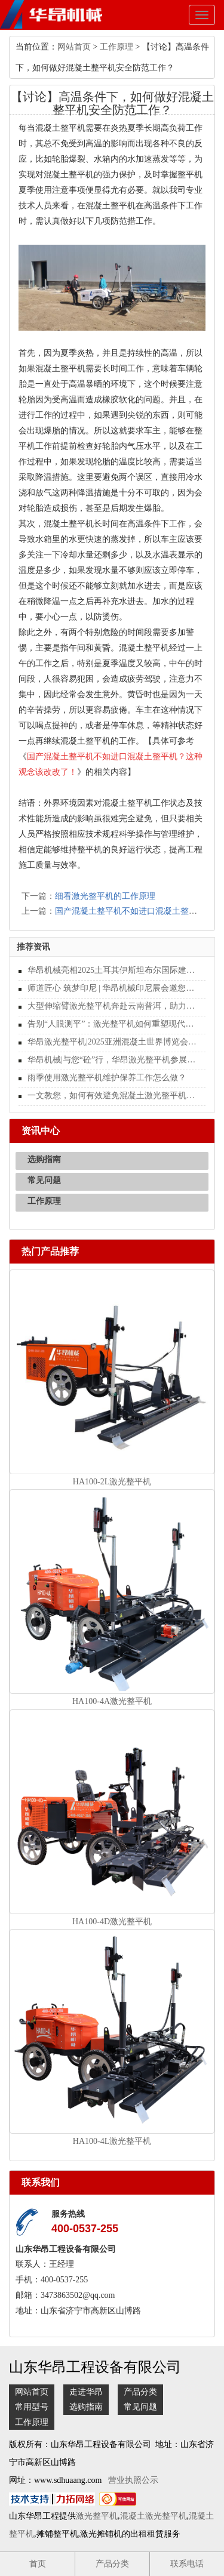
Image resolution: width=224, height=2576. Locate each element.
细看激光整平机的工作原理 (105, 896)
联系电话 (187, 2563)
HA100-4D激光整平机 (112, 1921)
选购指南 (44, 1159)
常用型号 (31, 2406)
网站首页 (74, 46)
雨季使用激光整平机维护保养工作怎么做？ (106, 1077)
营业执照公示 (133, 2480)
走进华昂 (86, 2391)
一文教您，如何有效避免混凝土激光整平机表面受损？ (112, 1095)
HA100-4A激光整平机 (112, 1701)
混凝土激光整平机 (153, 2516)
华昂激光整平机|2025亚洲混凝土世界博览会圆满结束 (112, 1041)
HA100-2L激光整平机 (112, 1481)
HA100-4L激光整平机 (112, 2141)
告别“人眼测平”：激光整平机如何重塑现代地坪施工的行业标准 (112, 1023)
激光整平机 (97, 2516)
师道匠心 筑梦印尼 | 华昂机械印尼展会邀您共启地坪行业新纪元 (112, 988)
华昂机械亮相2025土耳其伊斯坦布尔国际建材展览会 (112, 970)
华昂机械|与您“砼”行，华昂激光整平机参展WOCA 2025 (112, 1059)
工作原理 (116, 46)
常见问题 (44, 1180)
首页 (37, 2563)
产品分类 (140, 2391)
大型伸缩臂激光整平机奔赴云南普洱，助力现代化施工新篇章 (112, 1006)
